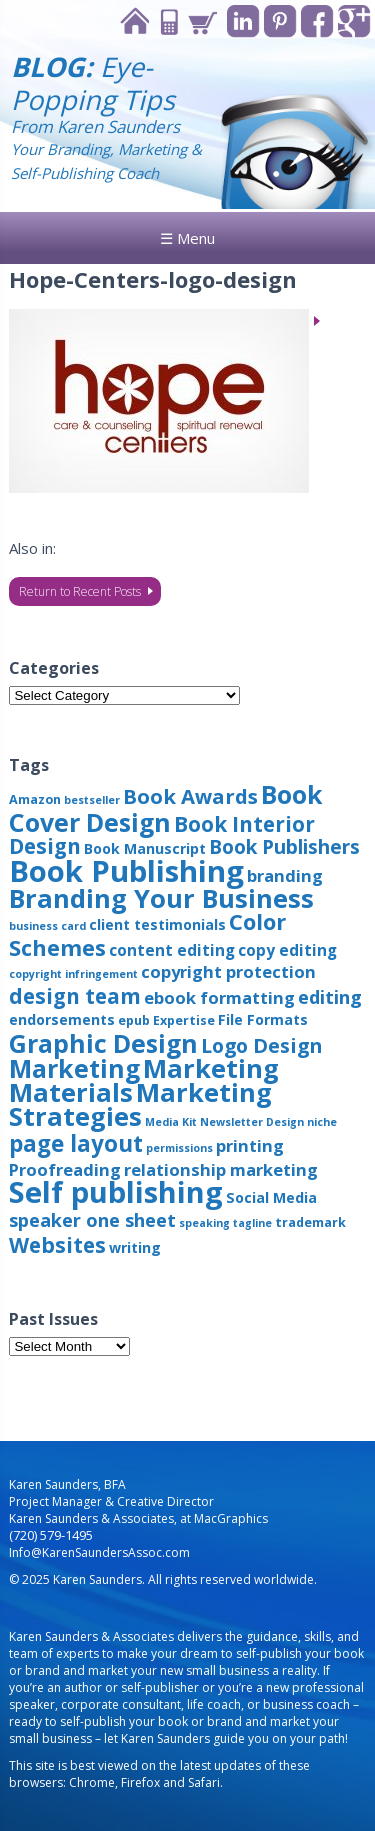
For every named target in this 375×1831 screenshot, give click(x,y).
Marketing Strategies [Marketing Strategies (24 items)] (140, 1104)
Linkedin (243, 21)
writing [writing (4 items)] (135, 1247)
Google (354, 21)
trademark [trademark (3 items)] (310, 1222)
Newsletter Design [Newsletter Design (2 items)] (252, 1122)
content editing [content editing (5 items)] (172, 950)
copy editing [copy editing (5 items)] (287, 950)
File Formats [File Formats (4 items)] (263, 1019)
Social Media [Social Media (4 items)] (271, 1197)
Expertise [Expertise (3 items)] (184, 1020)
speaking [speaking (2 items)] (204, 1223)
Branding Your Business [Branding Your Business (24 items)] (161, 898)
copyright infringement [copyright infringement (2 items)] (73, 974)
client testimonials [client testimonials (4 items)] (157, 924)
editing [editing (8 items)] (330, 997)
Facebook (317, 21)
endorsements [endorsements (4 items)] (62, 1019)
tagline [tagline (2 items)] (252, 1223)
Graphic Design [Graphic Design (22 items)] (103, 1043)
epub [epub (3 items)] (134, 1020)
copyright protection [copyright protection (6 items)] (228, 971)
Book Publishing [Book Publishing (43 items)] (126, 871)
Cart (202, 21)
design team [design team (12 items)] (75, 996)
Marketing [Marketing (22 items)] (74, 1068)
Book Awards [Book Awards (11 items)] (190, 796)
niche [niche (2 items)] (322, 1122)
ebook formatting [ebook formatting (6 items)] (219, 997)
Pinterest (280, 21)
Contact (168, 21)
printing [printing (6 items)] (250, 1145)
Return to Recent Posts (80, 591)
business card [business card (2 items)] (47, 926)
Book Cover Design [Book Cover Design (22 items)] (166, 808)
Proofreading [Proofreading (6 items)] (65, 1169)
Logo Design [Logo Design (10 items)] (261, 1045)
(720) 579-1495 (51, 1535)
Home (134, 21)
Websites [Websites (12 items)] (57, 1245)
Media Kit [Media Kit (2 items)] (171, 1122)
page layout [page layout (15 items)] (76, 1143)
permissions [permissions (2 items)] (179, 1148)
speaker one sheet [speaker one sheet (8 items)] (92, 1220)
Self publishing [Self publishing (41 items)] (116, 1191)
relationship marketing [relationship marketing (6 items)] (221, 1169)
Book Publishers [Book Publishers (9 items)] (284, 847)
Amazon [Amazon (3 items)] (35, 799)
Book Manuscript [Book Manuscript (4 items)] (145, 848)
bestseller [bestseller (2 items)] (92, 800)
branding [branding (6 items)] (285, 875)
